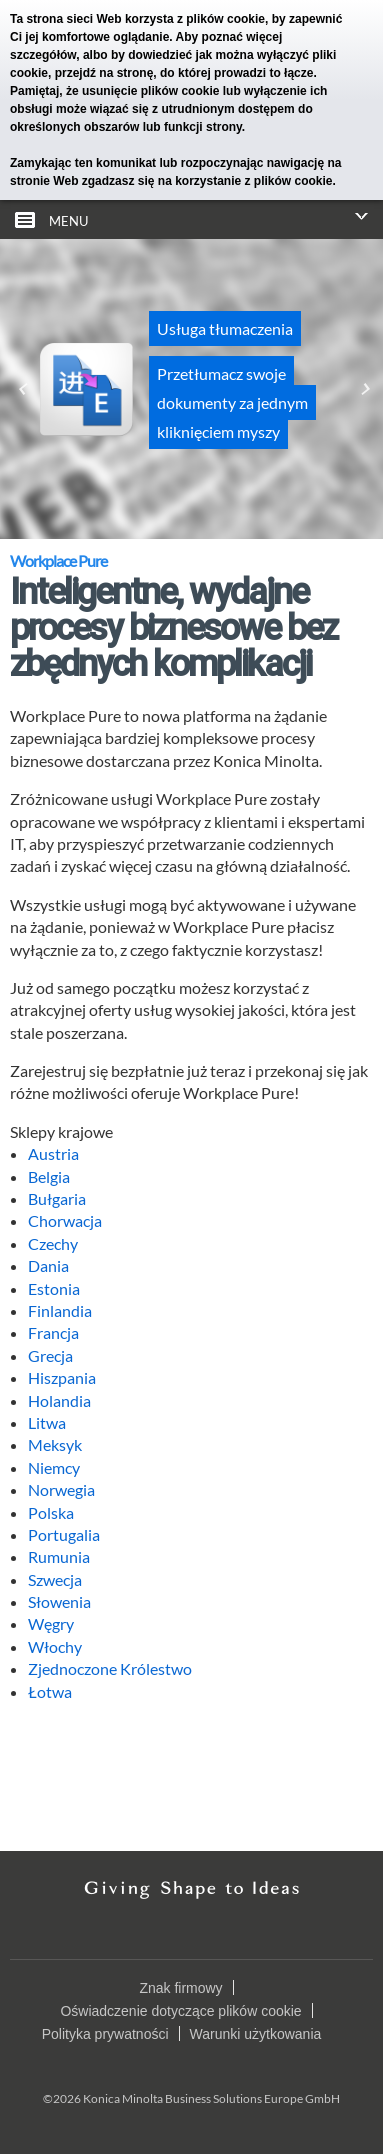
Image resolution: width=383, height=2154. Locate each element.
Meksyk (55, 1444)
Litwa (47, 1422)
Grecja (50, 1355)
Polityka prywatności (105, 2034)
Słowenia (59, 1601)
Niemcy (54, 1467)
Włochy (55, 1646)
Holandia (59, 1400)
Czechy (53, 1243)
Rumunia (59, 1556)
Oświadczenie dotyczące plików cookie (180, 2011)
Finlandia (60, 1310)
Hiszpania (62, 1377)
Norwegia (61, 1489)
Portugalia (64, 1534)
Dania (48, 1265)
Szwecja (55, 1579)
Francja (53, 1332)
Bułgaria (57, 1198)
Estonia (54, 1288)
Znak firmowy (180, 1988)
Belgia (49, 1176)
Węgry (51, 1623)
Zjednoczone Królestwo (110, 1668)
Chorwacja (65, 1220)
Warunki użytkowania (256, 2034)
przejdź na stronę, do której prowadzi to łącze (184, 73)
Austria (53, 1153)
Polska (51, 1512)
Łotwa (50, 1691)
